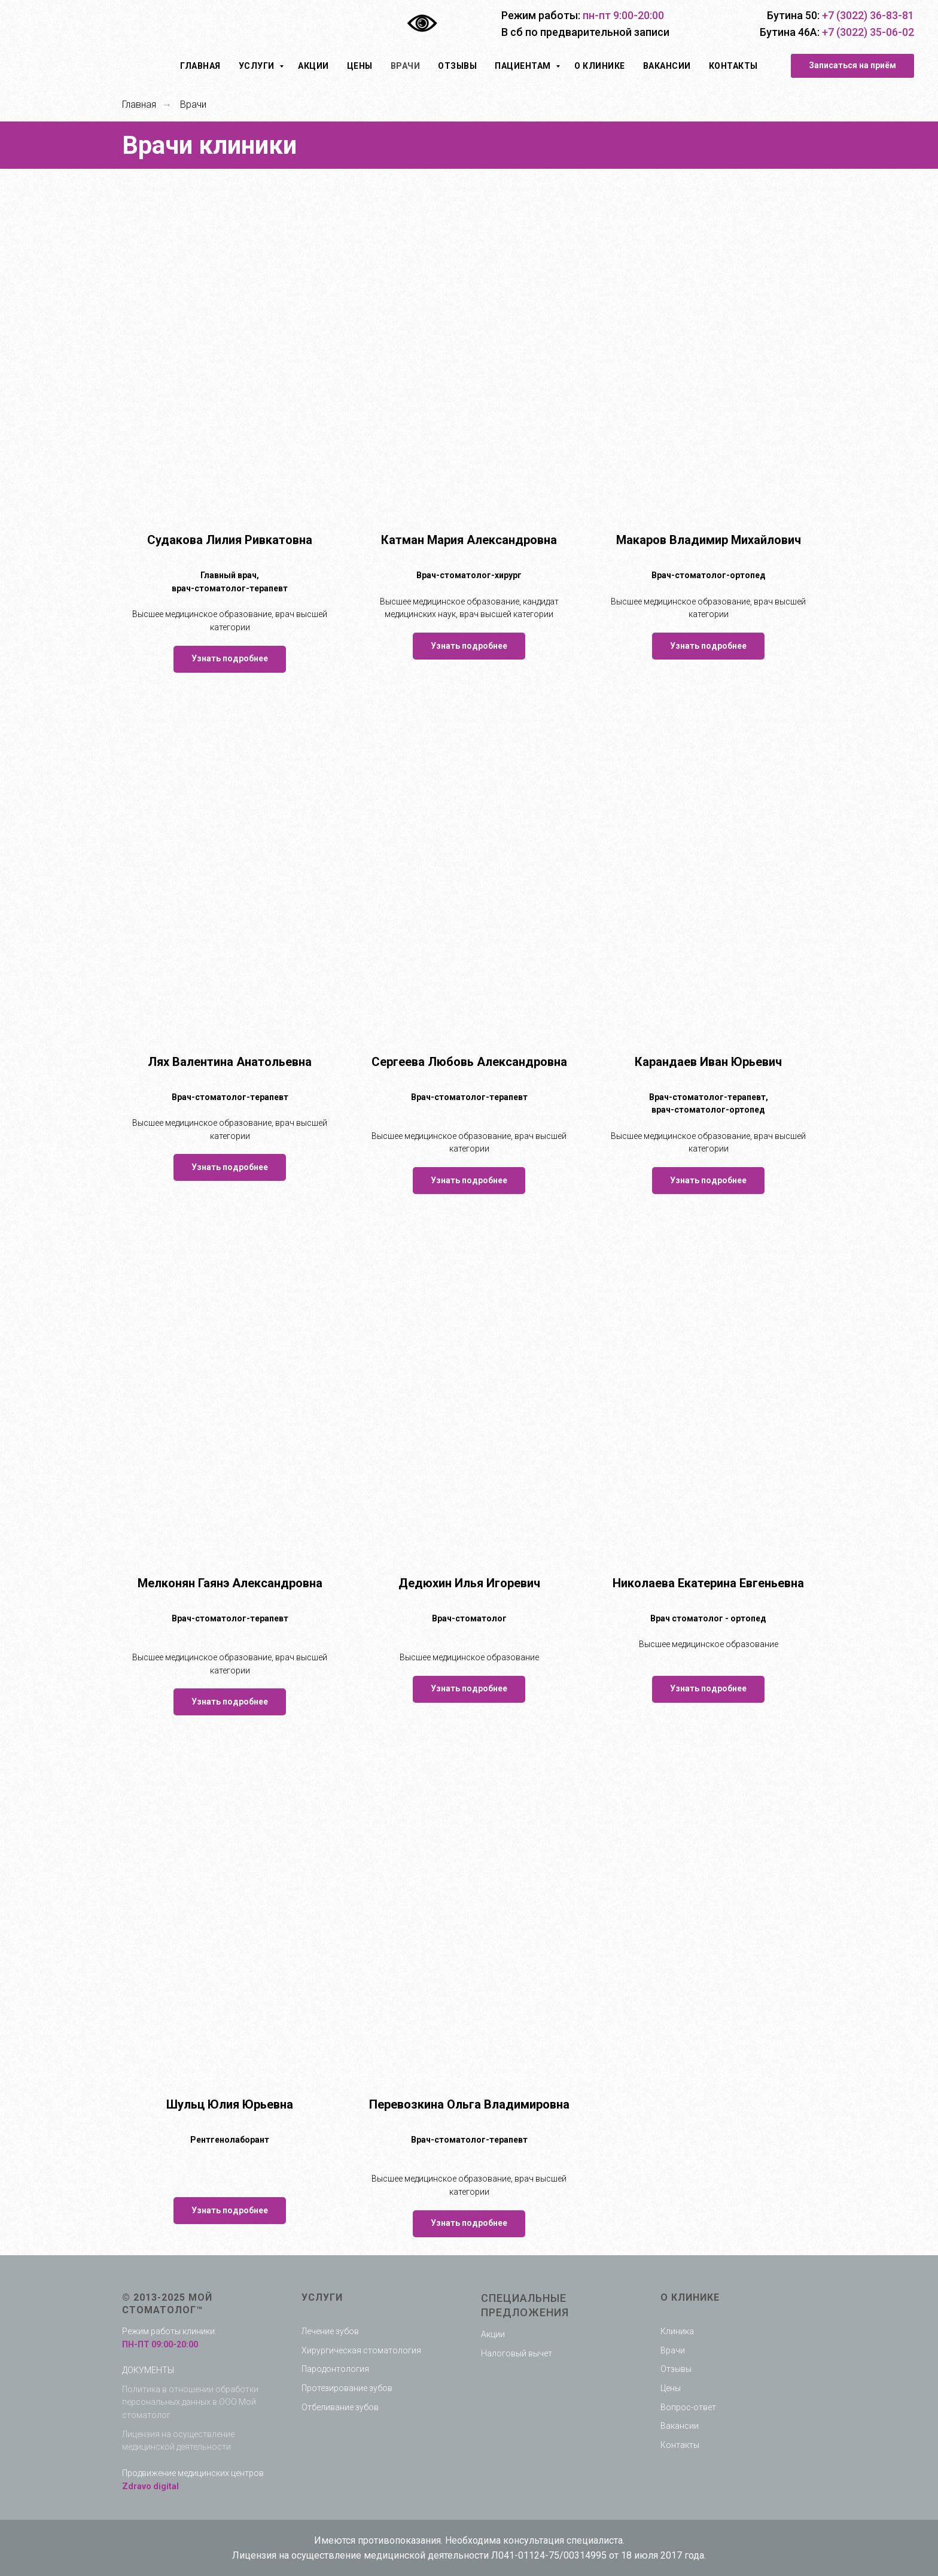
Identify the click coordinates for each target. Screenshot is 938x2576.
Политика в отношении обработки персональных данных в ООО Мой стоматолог (190, 2402)
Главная (200, 66)
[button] (852, 66)
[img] (98, 24)
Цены (360, 66)
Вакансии (667, 66)
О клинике (599, 66)
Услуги (258, 66)
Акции (313, 66)
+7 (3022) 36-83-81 (868, 15)
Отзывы (457, 66)
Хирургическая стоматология (361, 2350)
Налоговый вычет (516, 2353)
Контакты (733, 66)
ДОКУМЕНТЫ (148, 2370)
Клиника (677, 2331)
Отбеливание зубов (340, 2407)
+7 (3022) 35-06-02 (868, 32)
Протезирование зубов (347, 2388)
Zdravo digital (150, 2486)
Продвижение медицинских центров (193, 2473)
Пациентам (524, 66)
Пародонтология (335, 2369)
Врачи (406, 66)
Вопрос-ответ (688, 2407)
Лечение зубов (330, 2331)
